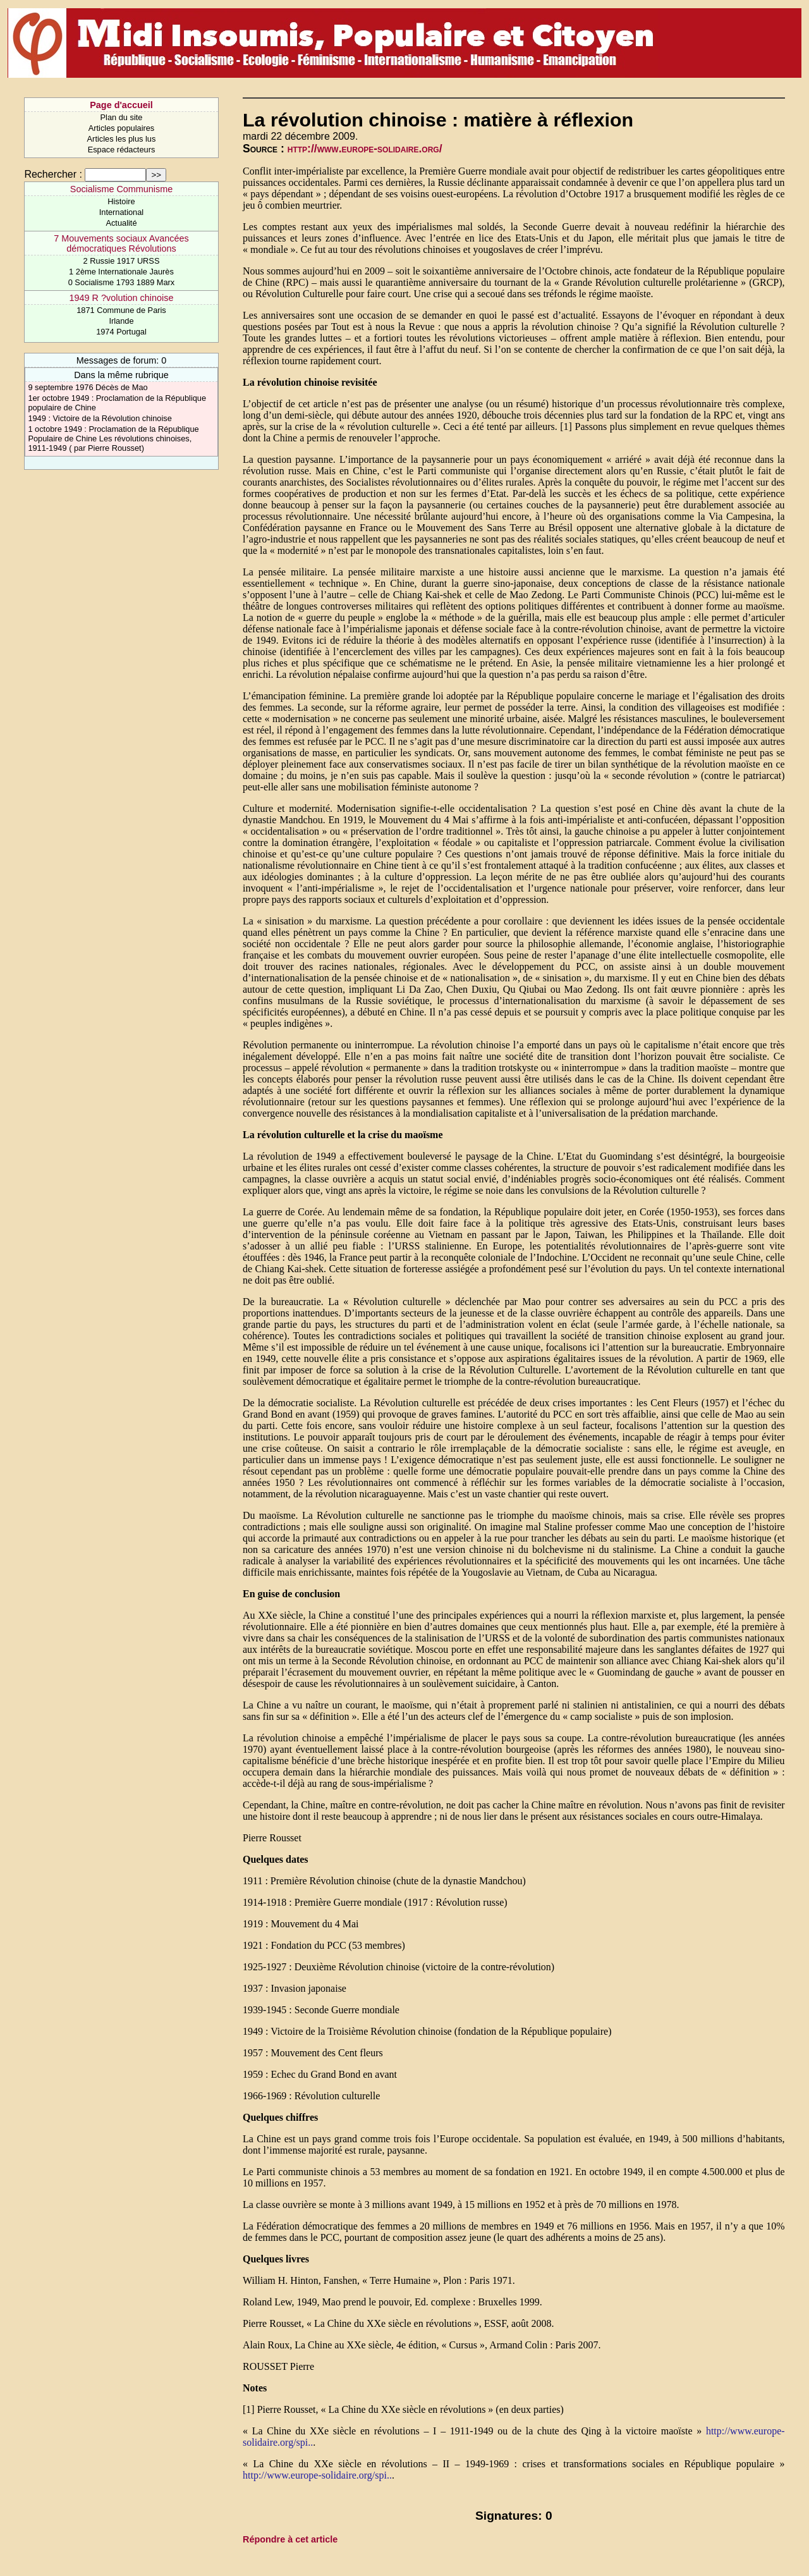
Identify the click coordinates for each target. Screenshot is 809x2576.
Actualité (121, 223)
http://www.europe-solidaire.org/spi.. (317, 2475)
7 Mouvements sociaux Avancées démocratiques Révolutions (121, 243)
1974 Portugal (121, 331)
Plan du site (121, 117)
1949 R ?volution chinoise (122, 298)
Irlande (121, 321)
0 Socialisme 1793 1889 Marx (121, 282)
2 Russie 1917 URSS (121, 261)
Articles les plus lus (121, 139)
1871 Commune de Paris (121, 310)
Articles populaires (121, 128)
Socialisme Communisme (121, 189)
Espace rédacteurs (121, 149)
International (121, 212)
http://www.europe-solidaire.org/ (365, 148)
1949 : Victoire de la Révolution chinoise (99, 418)
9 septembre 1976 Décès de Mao (87, 387)
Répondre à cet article (290, 2539)
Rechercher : (53, 174)
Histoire (121, 201)
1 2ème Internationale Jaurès (121, 271)
